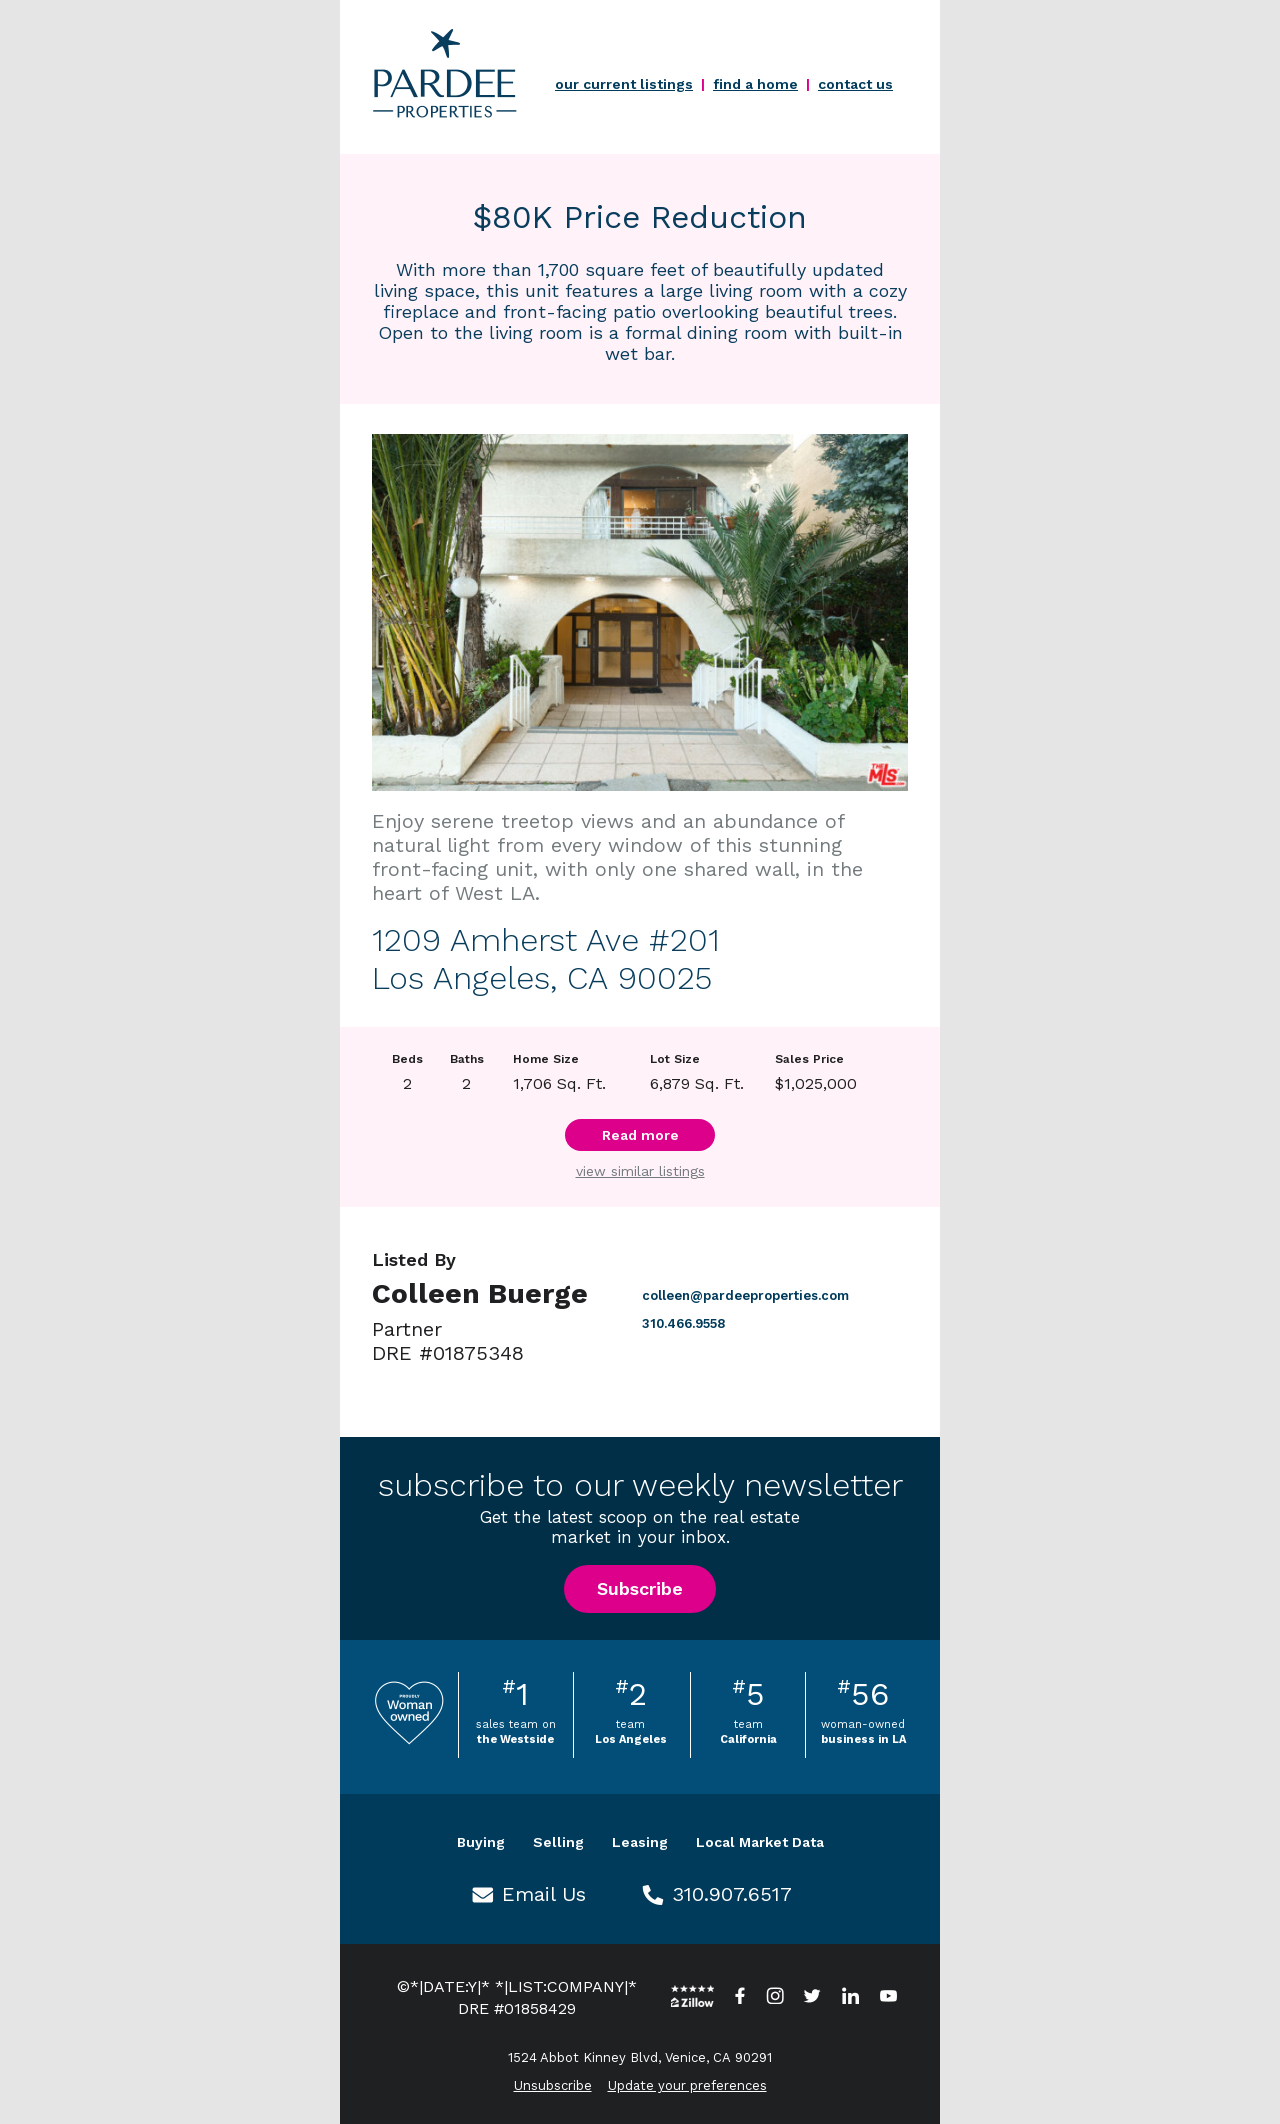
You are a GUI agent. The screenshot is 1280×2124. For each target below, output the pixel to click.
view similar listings (640, 1171)
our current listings (624, 84)
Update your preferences (687, 2085)
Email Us (544, 1894)
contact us (855, 84)
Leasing (640, 1842)
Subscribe (640, 1588)
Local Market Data (760, 1842)
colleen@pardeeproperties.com (745, 1295)
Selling (558, 1842)
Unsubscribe (553, 2085)
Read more (640, 1135)
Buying (481, 1842)
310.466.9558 (683, 1323)
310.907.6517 (732, 1894)
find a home (755, 84)
